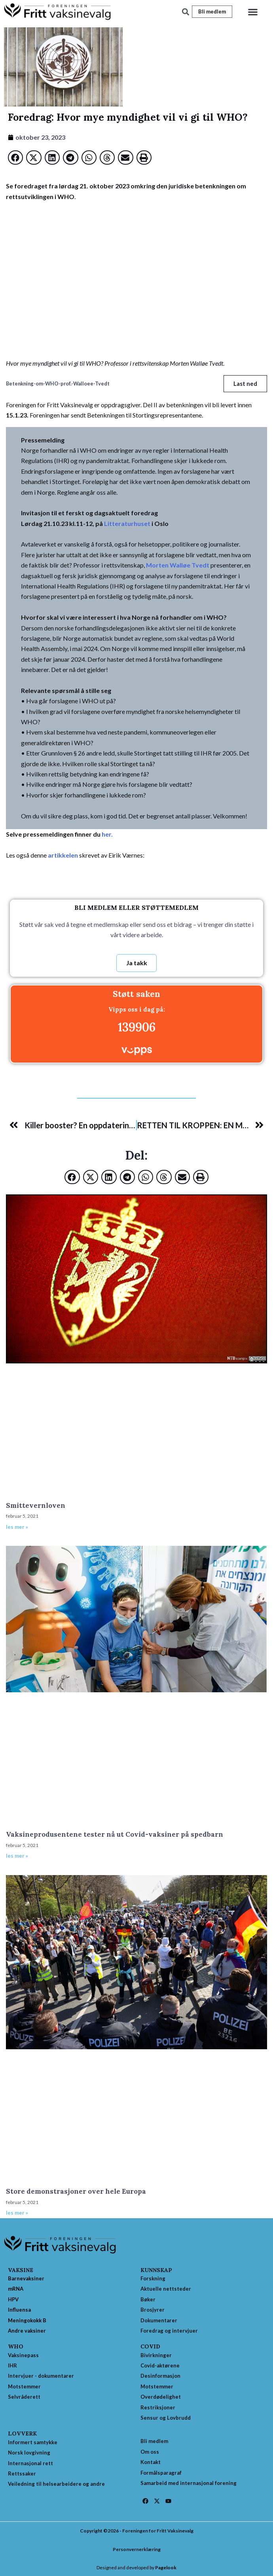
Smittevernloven (35, 1505)
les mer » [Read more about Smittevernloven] (17, 1527)
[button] (253, 11)
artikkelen (63, 855)
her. (107, 834)
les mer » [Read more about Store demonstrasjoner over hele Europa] (17, 2213)
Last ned (245, 383)
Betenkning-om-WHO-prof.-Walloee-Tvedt (58, 383)
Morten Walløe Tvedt (177, 565)
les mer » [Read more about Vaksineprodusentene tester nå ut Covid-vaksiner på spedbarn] (17, 1856)
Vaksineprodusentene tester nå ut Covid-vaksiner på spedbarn (114, 1834)
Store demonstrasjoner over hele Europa (76, 2191)
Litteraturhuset (127, 523)
